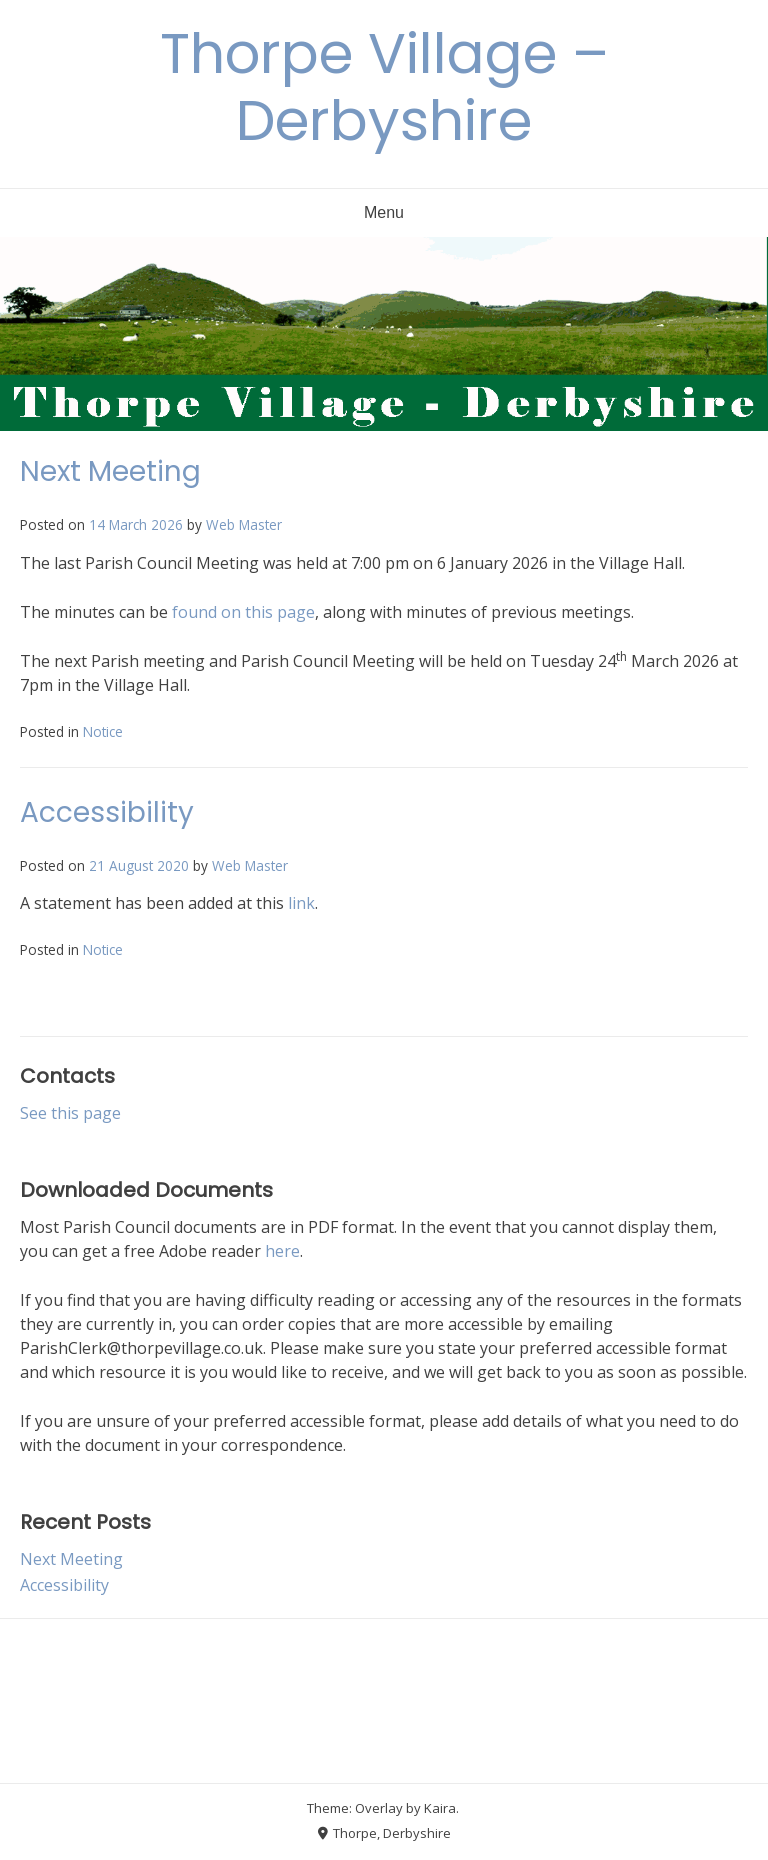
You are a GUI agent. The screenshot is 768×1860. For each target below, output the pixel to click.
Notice (103, 731)
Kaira (440, 1808)
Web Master (244, 524)
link (301, 903)
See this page (70, 1113)
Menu (384, 212)
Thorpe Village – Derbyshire (384, 87)
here (282, 1251)
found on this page (243, 612)
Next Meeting (110, 471)
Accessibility (107, 812)
